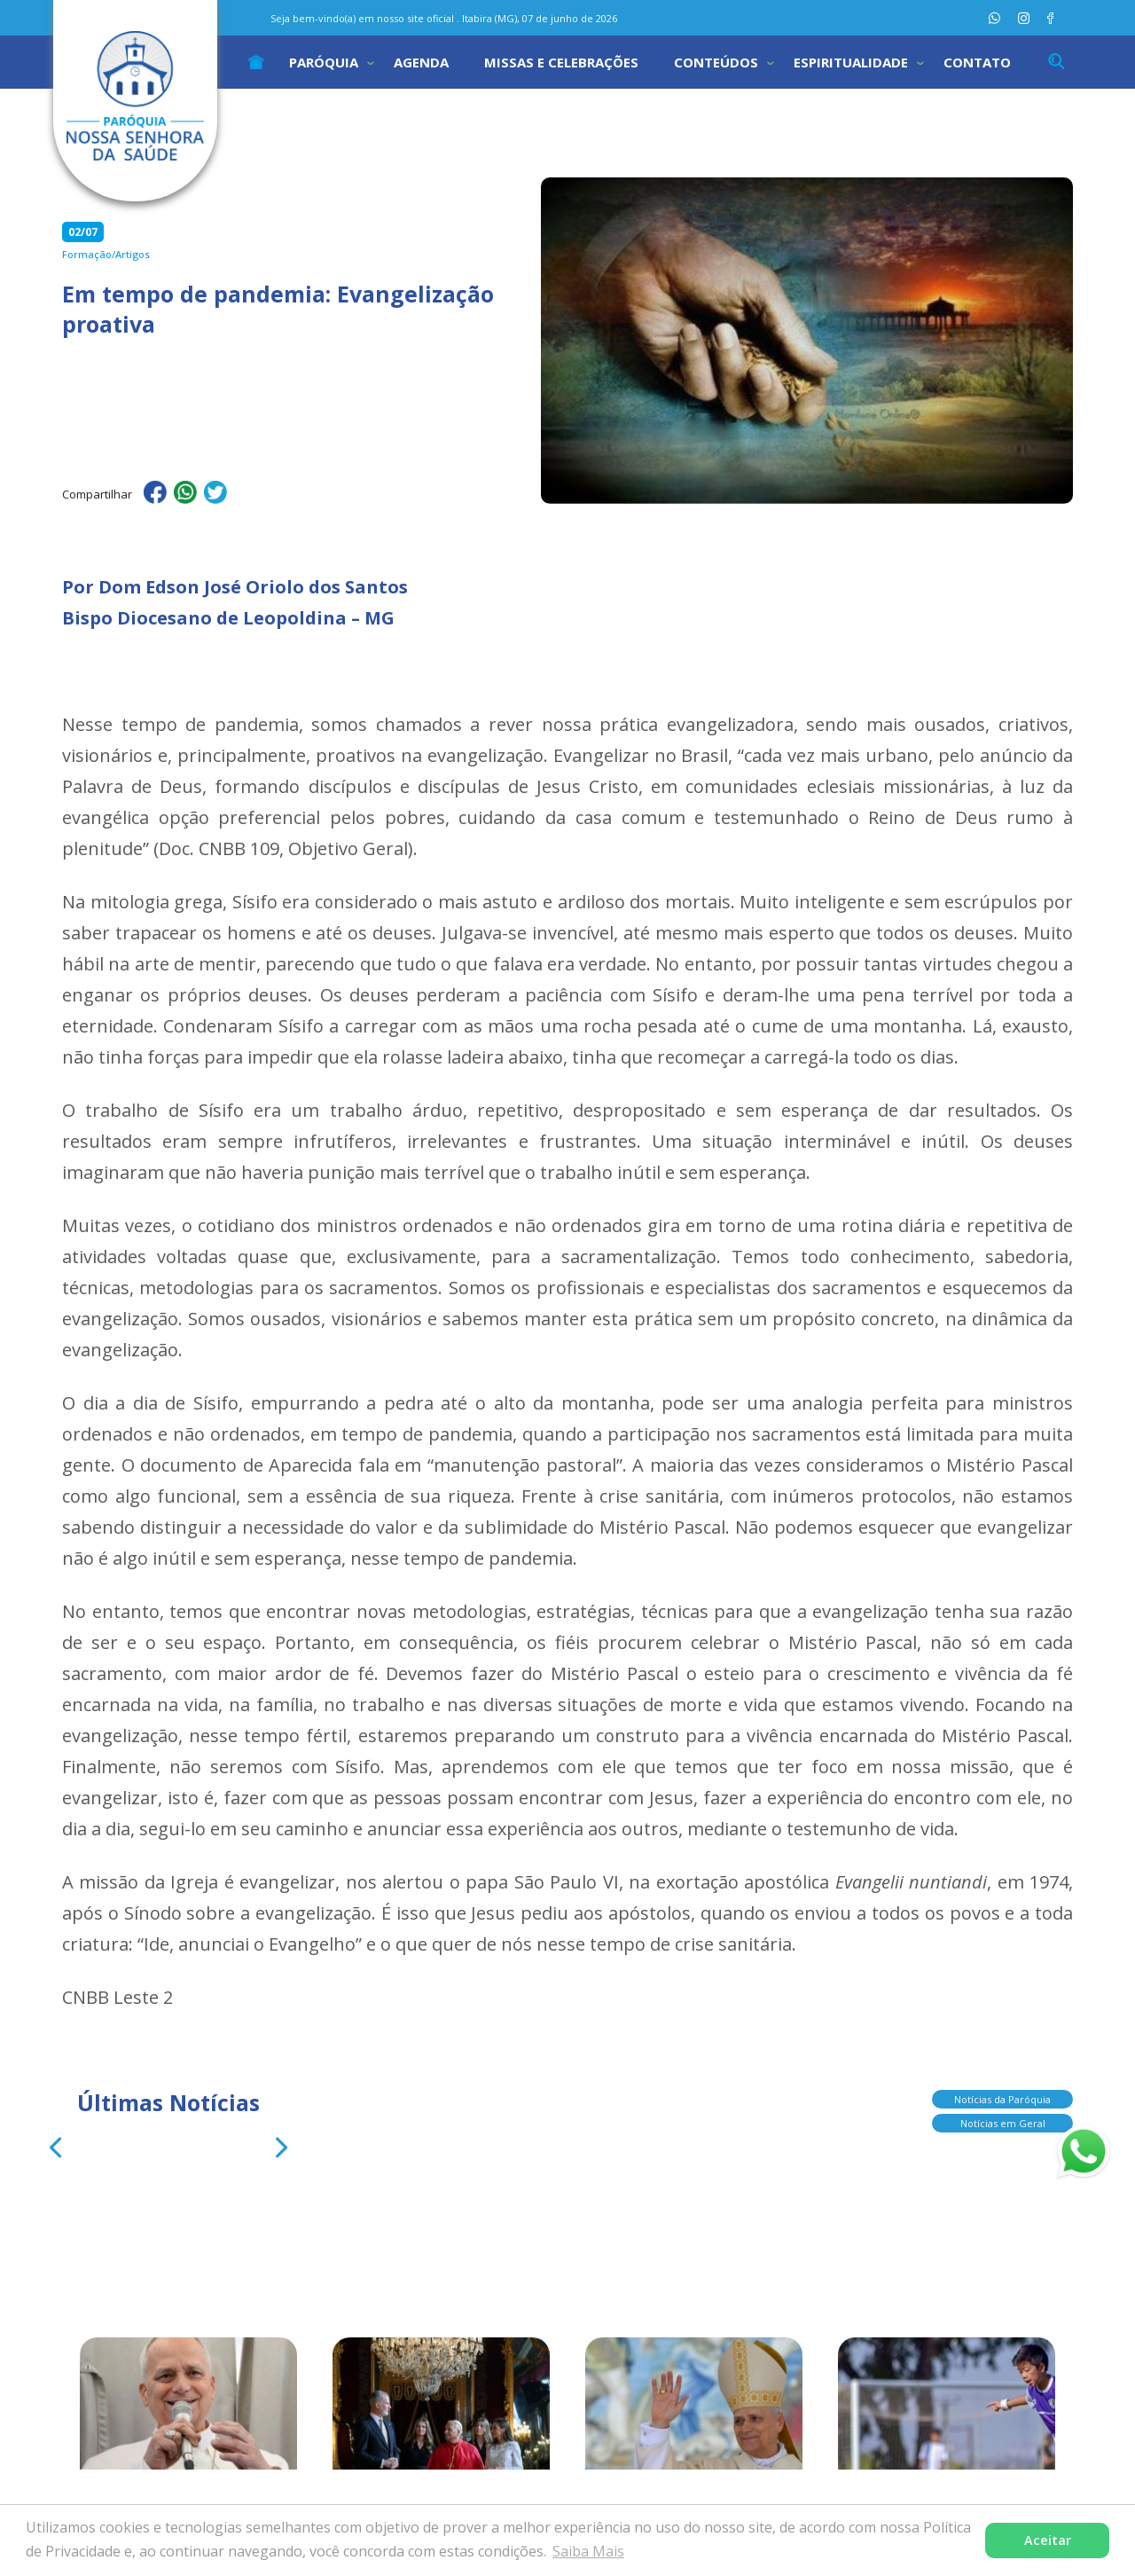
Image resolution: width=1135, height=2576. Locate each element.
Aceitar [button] (1047, 2540)
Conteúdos (716, 62)
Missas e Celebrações (561, 62)
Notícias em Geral (1002, 2125)
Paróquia (323, 62)
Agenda (421, 62)
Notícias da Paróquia (1002, 2101)
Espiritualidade (851, 62)
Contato (977, 62)
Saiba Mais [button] (588, 2551)
